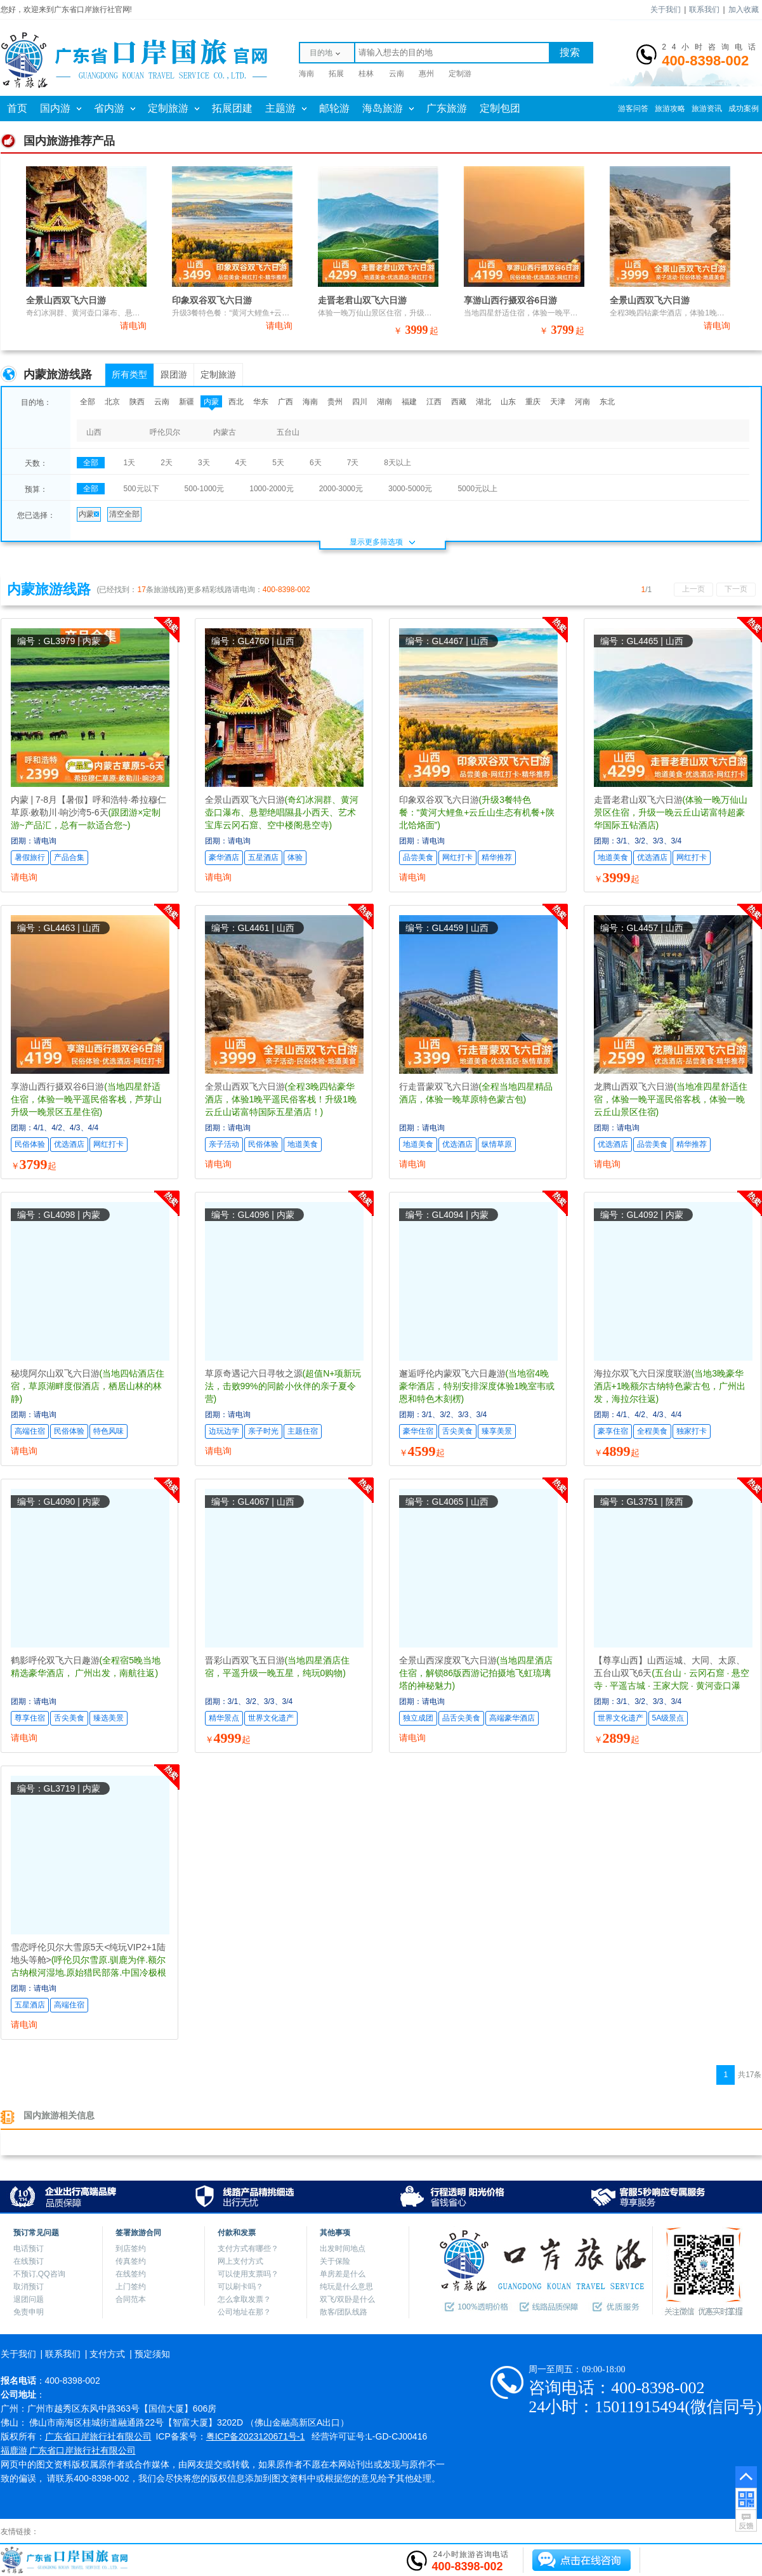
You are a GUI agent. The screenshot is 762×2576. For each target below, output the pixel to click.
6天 (316, 462)
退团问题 (28, 2299)
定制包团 (500, 108)
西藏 (458, 401)
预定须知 (152, 2354)
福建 (409, 401)
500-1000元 (205, 488)
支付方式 (107, 2354)
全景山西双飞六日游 (66, 300)
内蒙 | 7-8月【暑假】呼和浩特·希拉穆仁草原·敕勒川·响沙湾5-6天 (89, 812)
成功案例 (743, 108)
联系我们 (704, 9)
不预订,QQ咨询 (39, 2273)
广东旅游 (446, 108)
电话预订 (28, 2248)
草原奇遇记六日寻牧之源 (283, 1386)
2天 (167, 462)
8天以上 (397, 462)
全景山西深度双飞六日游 (476, 1673)
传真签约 (130, 2261)
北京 (112, 401)
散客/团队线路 (343, 2312)
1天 (130, 462)
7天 (353, 462)
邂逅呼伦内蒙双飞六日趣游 (477, 1386)
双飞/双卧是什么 (347, 2299)
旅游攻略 (670, 108)
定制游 (460, 73)
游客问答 (633, 108)
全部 (87, 401)
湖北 (483, 401)
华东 (260, 401)
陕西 (137, 401)
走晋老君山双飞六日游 (362, 300)
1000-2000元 (271, 488)
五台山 (288, 432)
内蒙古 (224, 432)
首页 (17, 108)
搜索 (570, 52)
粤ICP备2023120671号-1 (255, 2436)
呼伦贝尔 (165, 432)
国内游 (60, 108)
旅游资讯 (707, 108)
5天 (278, 462)
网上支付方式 (240, 2261)
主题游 (285, 108)
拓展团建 (232, 108)
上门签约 (130, 2286)
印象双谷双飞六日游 (212, 300)
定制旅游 (173, 108)
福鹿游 (14, 2450)
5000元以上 (477, 488)
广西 (285, 401)
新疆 (186, 401)
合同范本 (130, 2299)
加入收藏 (743, 9)
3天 (204, 462)
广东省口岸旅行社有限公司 (98, 2436)
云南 (396, 73)
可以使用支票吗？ (248, 2273)
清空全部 (124, 514)
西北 (236, 401)
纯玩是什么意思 (346, 2286)
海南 (306, 73)
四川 (359, 401)
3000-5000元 (410, 488)
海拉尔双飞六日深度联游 (670, 1386)
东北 (607, 401)
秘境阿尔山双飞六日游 (88, 1386)
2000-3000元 (341, 488)
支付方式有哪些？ (248, 2248)
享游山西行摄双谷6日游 (511, 300)
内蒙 (211, 401)
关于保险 (335, 2261)
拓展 (336, 73)
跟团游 (174, 374)
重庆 (533, 401)
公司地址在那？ (244, 2312)
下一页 (736, 589)
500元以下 (141, 488)
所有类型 (129, 374)
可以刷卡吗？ (240, 2286)
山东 (508, 401)
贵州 (335, 401)
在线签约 (130, 2273)
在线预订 (28, 2261)
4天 (241, 462)
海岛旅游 (388, 108)
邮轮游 (334, 108)
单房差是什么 (342, 2273)
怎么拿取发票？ (244, 2299)
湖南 (384, 401)
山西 (94, 432)
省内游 (114, 108)
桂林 (366, 73)
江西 (434, 401)
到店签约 (130, 2248)
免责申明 (28, 2312)
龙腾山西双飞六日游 (671, 1099)
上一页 (693, 589)
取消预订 (28, 2286)
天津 (557, 401)
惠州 (426, 73)
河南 (582, 401)
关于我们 (665, 9)
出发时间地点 (342, 2248)
